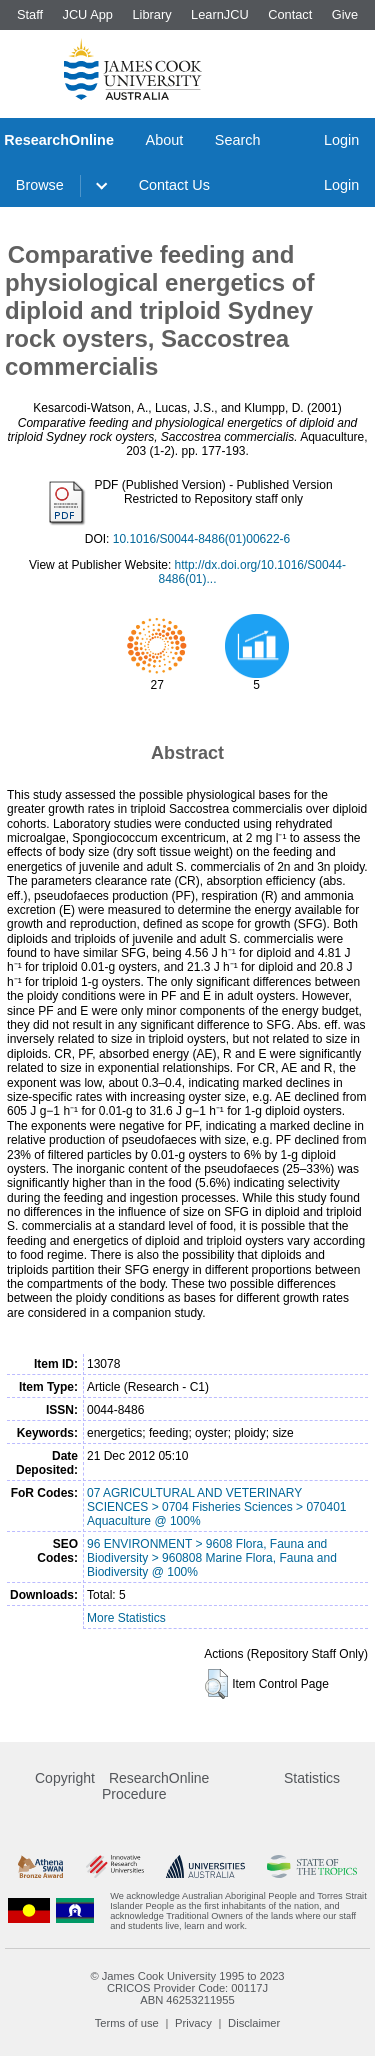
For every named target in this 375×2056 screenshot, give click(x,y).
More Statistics (126, 1618)
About (165, 140)
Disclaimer (254, 2023)
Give (345, 14)
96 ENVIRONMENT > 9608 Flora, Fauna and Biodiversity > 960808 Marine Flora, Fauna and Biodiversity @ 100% (212, 1558)
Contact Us (174, 185)
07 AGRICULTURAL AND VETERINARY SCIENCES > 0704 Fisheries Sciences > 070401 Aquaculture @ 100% (216, 1507)
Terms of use (127, 2023)
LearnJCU (220, 14)
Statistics (312, 1778)
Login (341, 140)
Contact (290, 14)
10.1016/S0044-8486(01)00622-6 (201, 539)
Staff (30, 14)
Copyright (65, 1778)
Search (238, 140)
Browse (40, 185)
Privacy (193, 2023)
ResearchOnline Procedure (155, 1786)
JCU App (87, 14)
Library (151, 14)
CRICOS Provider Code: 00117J (187, 1988)
